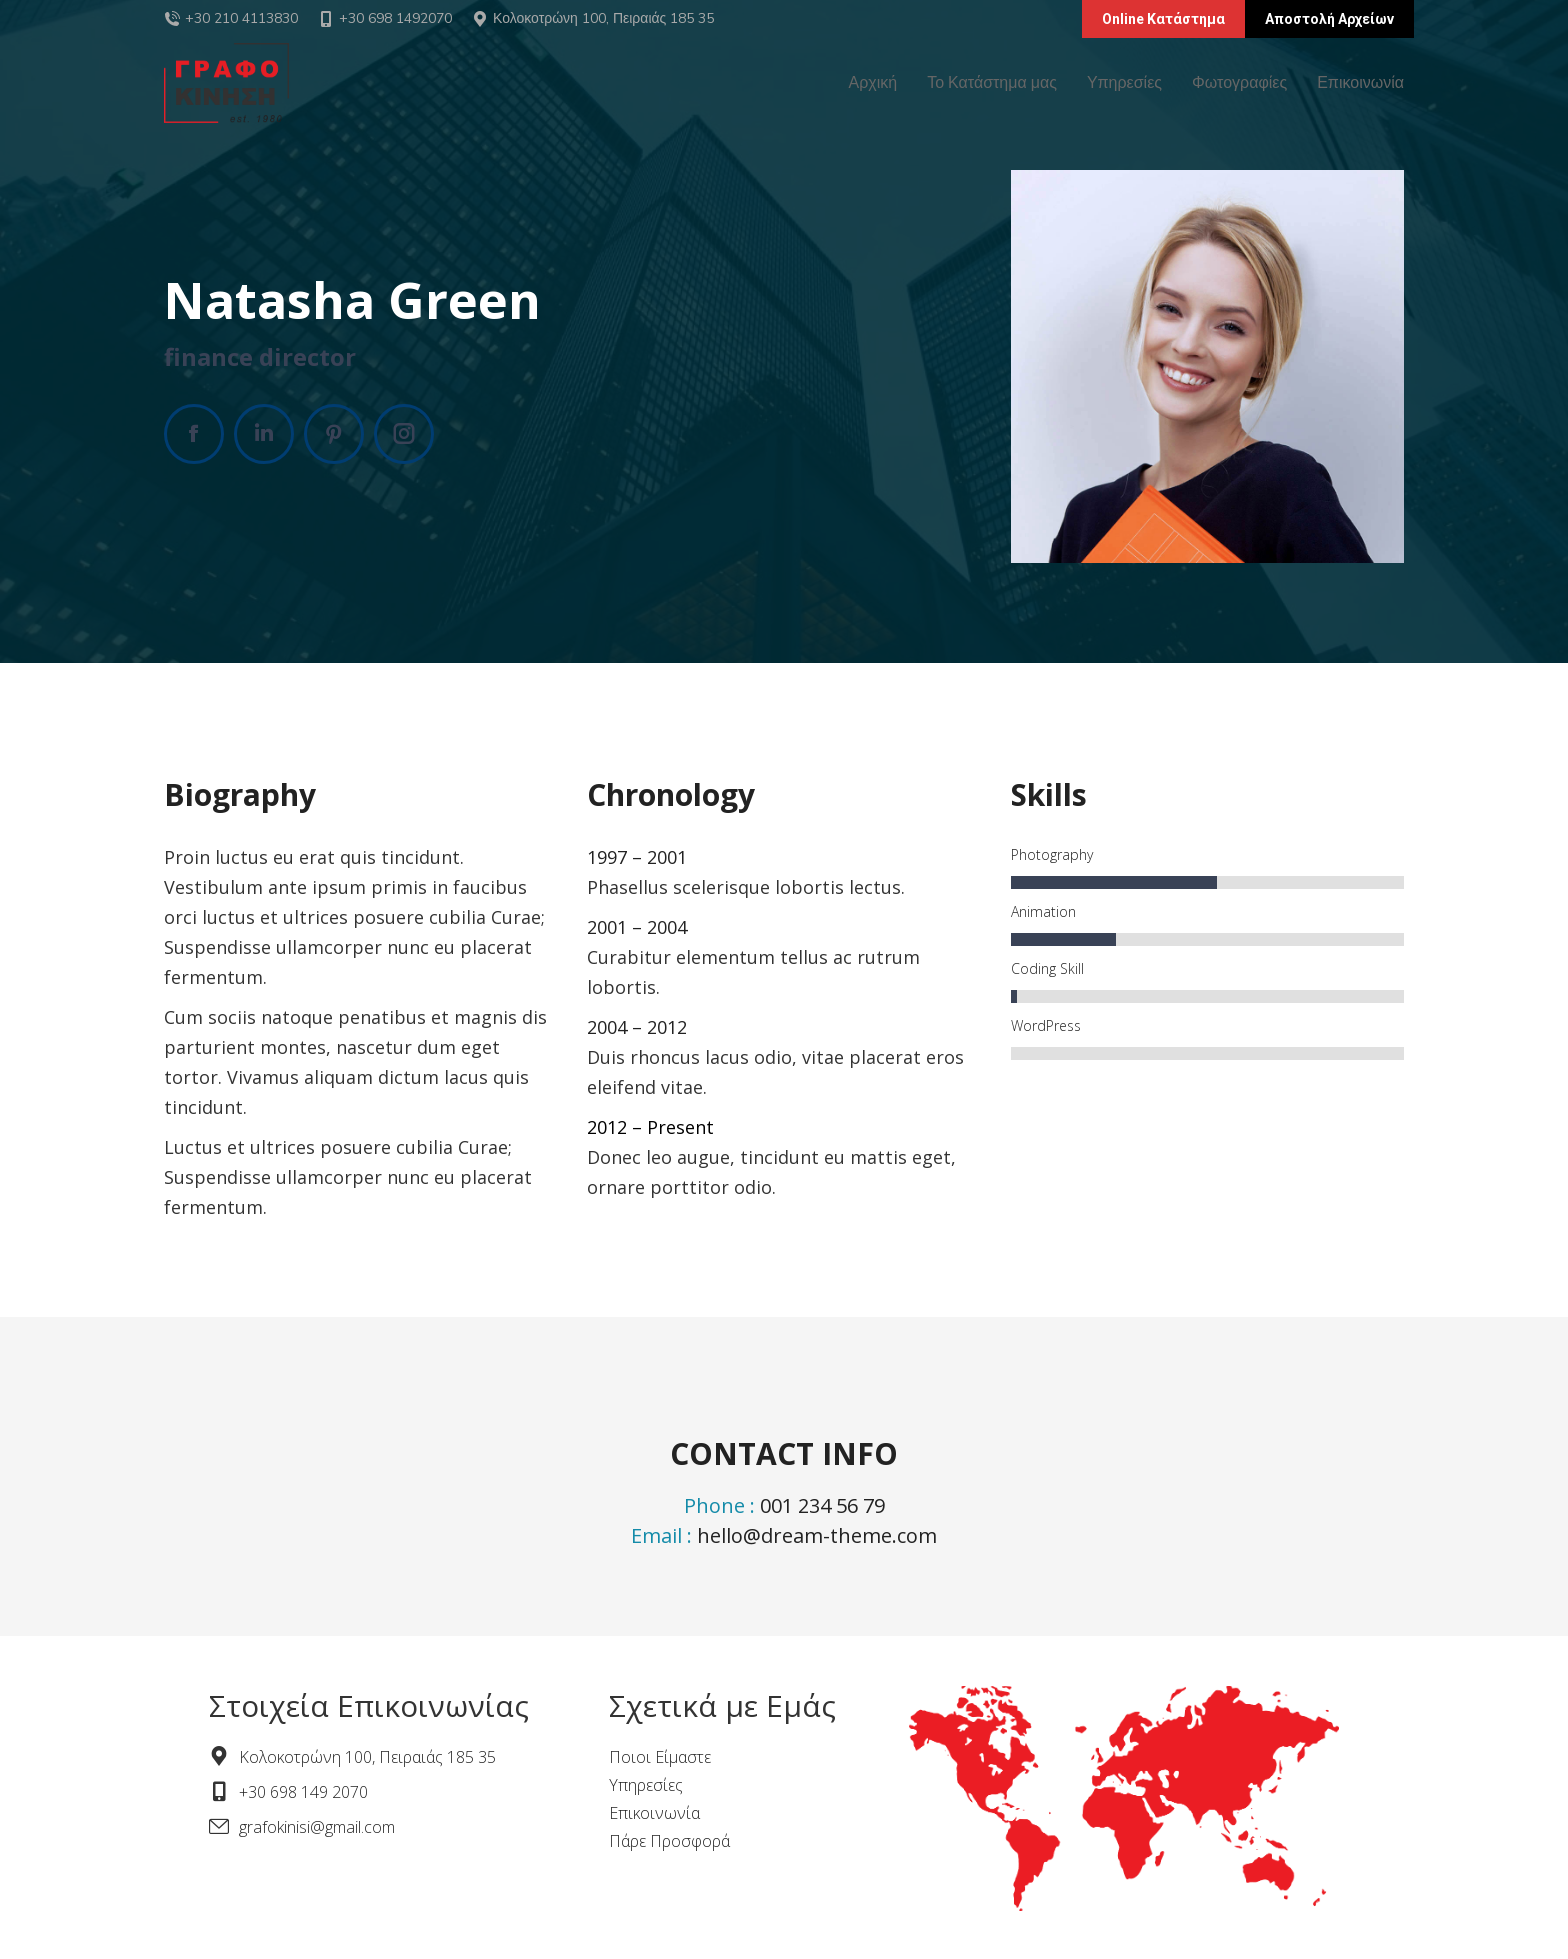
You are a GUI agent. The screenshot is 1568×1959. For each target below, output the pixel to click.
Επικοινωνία (654, 1813)
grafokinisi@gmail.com (317, 1827)
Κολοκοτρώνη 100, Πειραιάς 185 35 (603, 18)
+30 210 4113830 (241, 18)
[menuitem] (873, 83)
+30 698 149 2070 (303, 1792)
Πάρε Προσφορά (669, 1841)
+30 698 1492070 (385, 18)
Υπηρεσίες (646, 1785)
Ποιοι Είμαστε (660, 1757)
